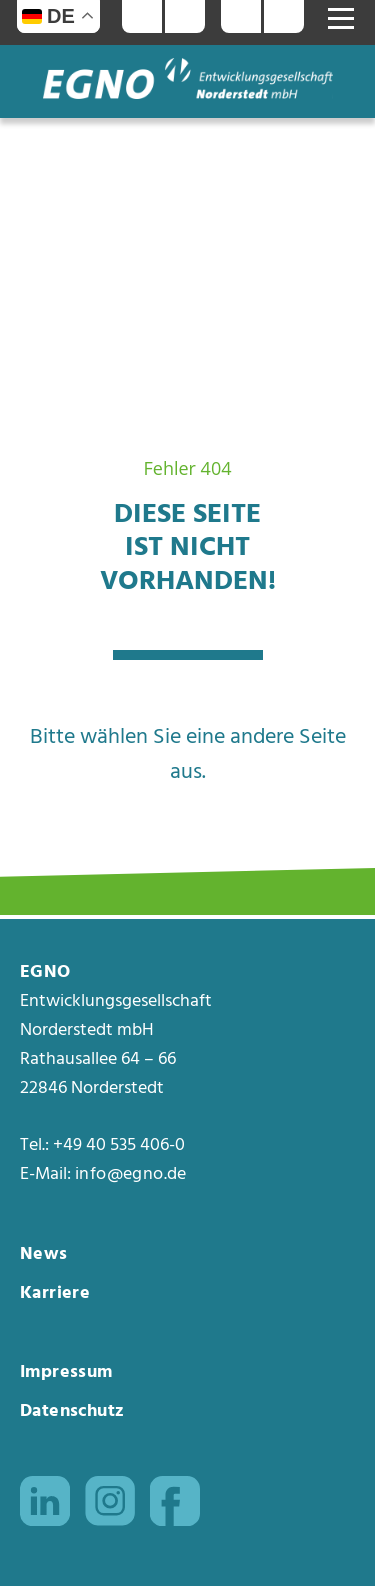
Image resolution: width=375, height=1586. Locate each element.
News (44, 1254)
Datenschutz (72, 1411)
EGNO (45, 973)
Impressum (66, 1372)
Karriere (55, 1293)
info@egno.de (131, 1175)
